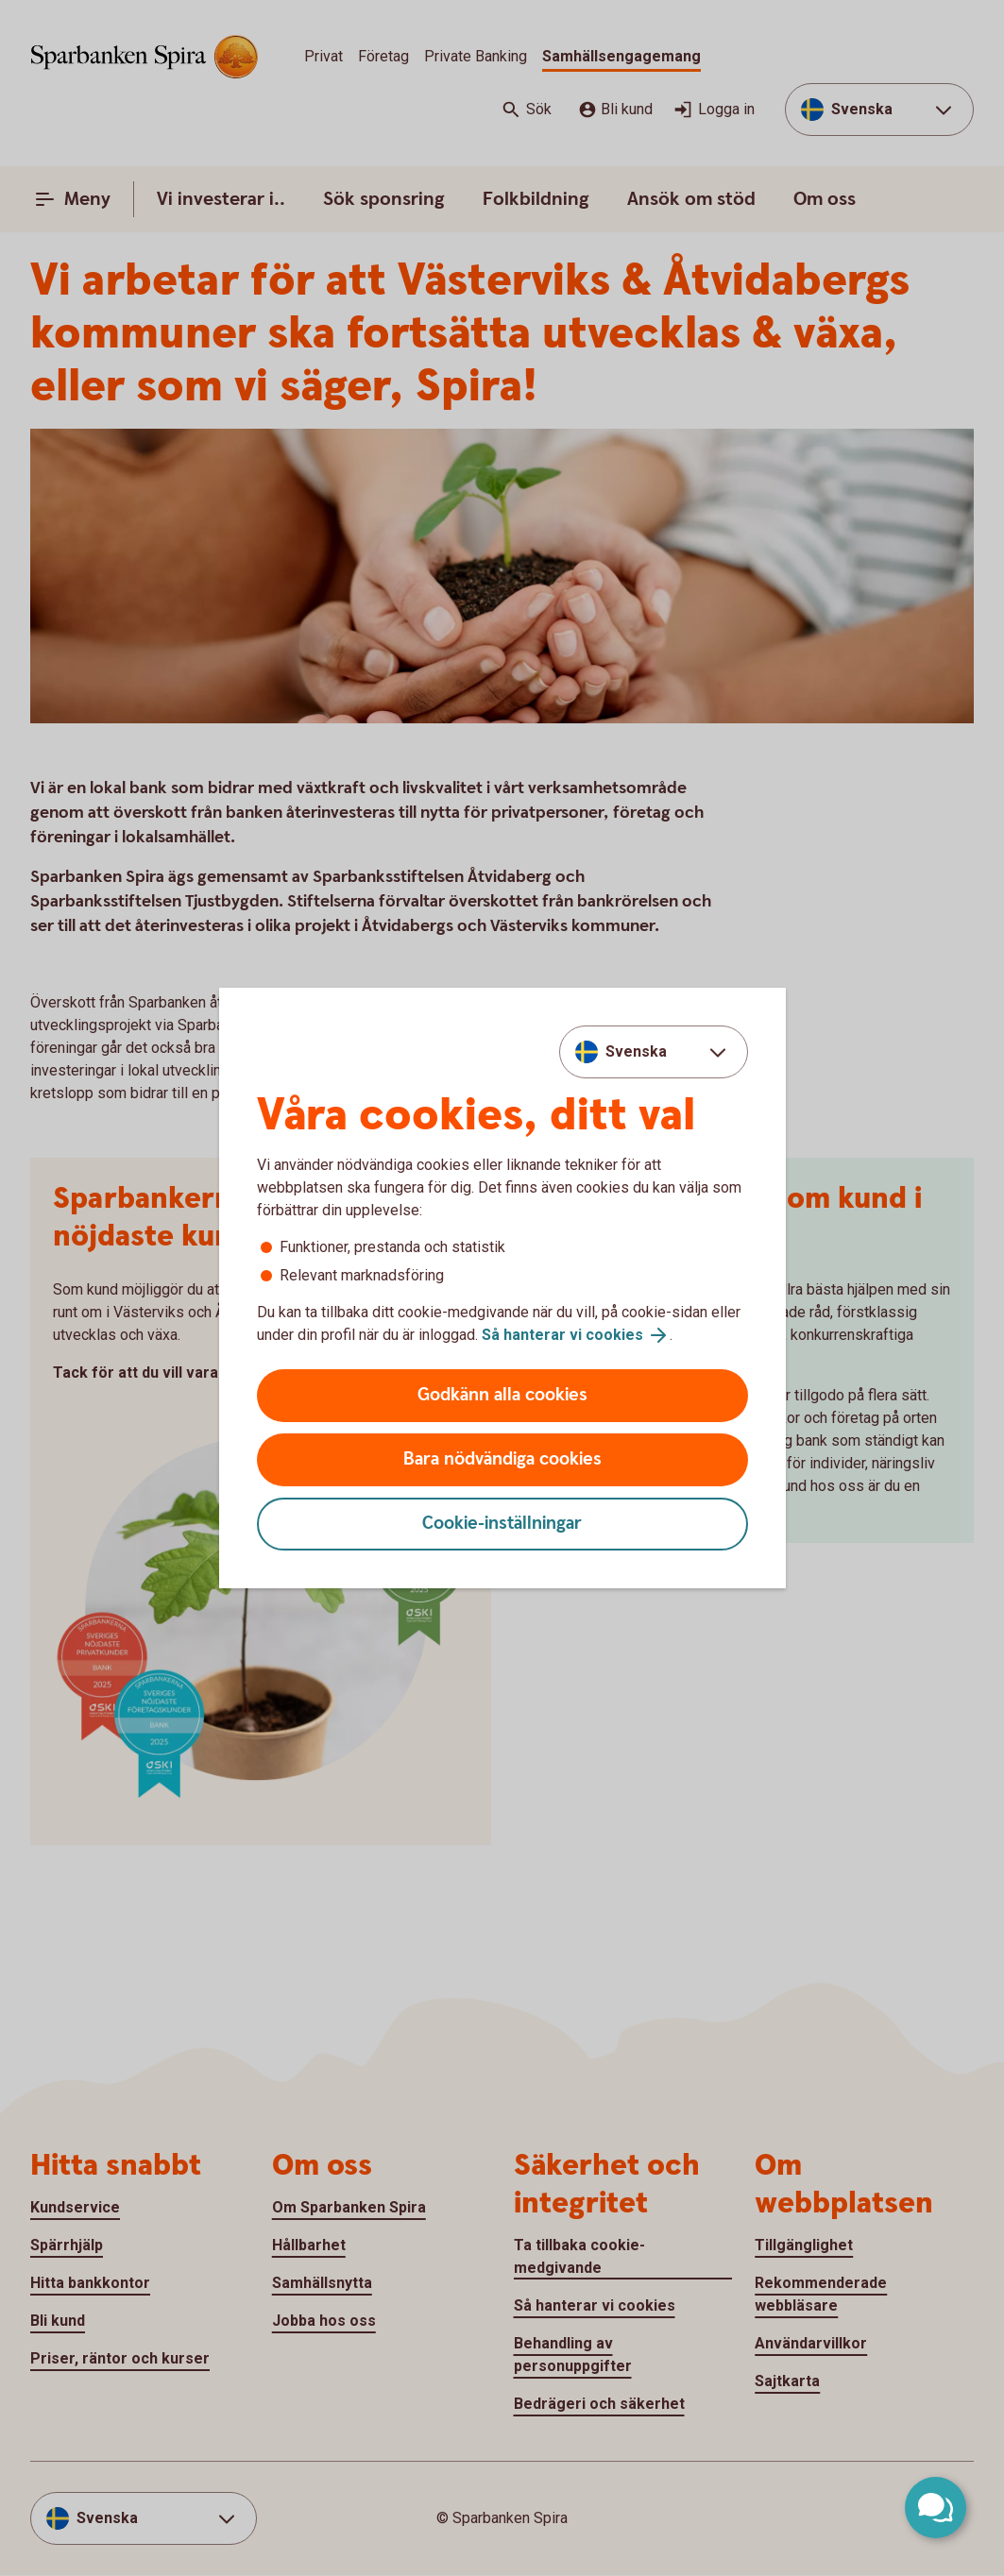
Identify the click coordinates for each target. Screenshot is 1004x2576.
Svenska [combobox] (636, 1051)
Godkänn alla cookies (502, 1395)
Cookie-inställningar (502, 1523)
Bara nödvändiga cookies (502, 1459)
